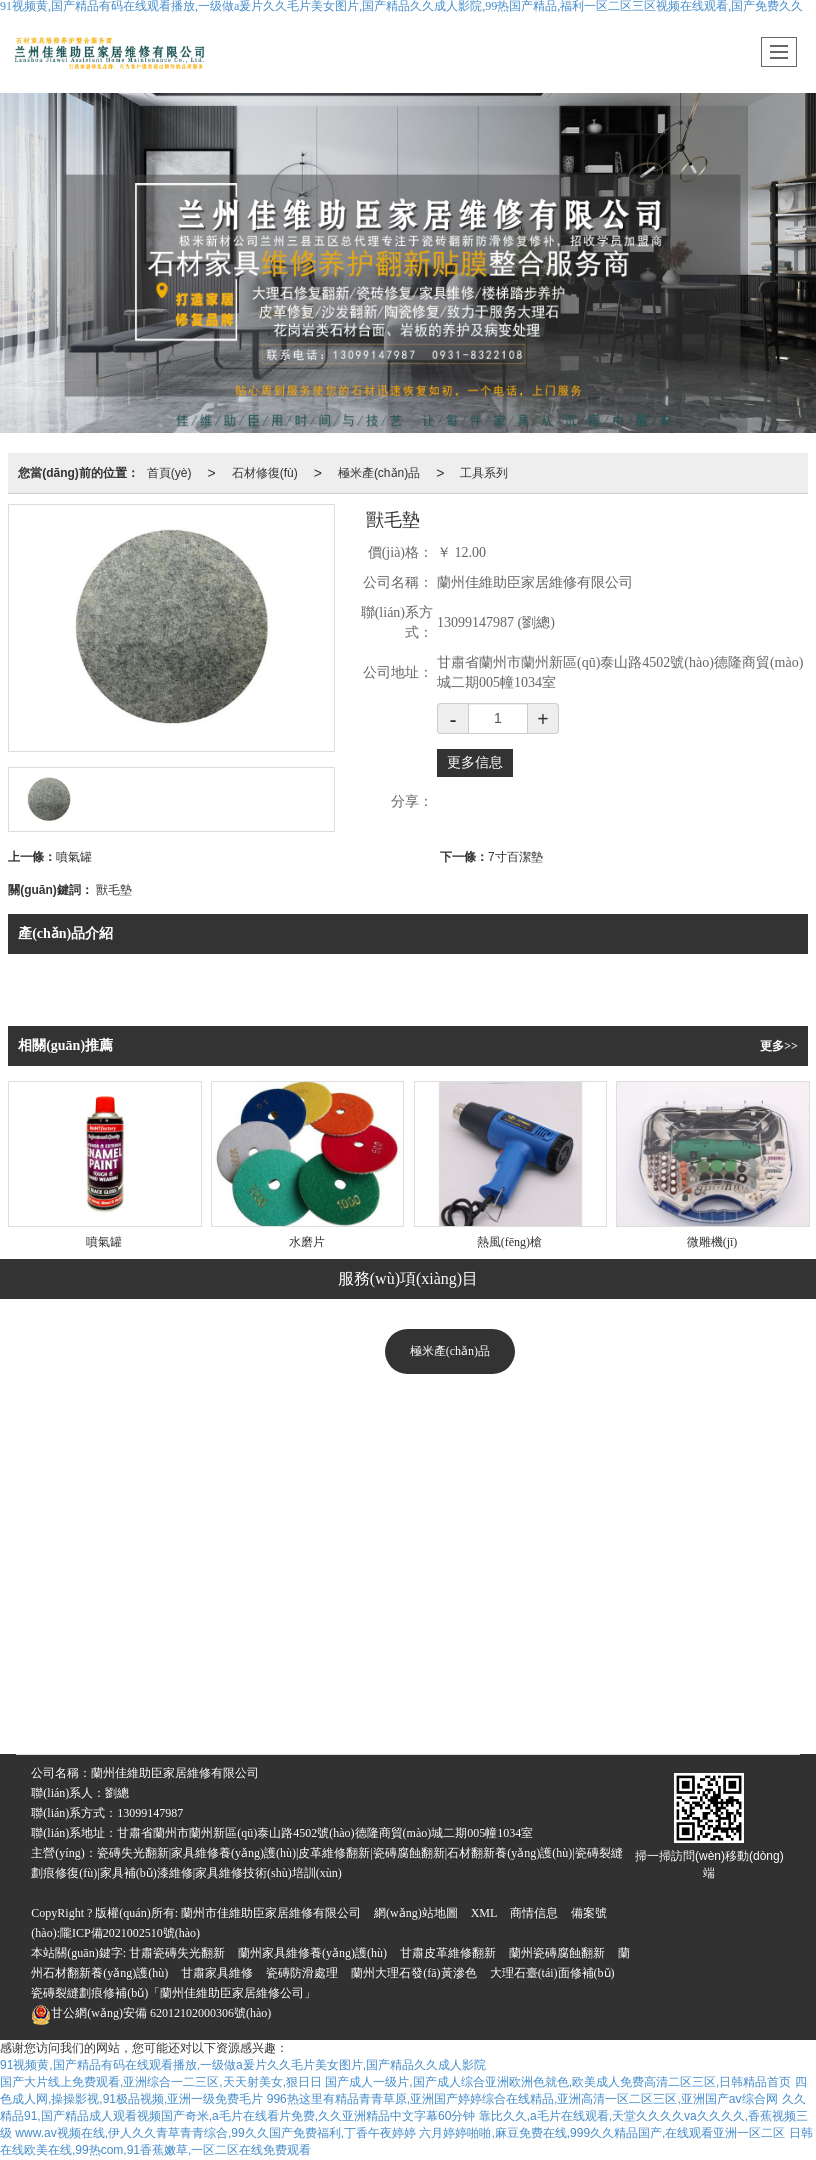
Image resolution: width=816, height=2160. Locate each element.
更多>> (779, 1046)
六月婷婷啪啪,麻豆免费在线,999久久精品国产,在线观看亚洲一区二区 (602, 2133)
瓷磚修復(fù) (218, 1651)
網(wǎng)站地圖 (416, 1913)
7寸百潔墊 (515, 857)
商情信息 (534, 1913)
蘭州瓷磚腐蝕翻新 (557, 1953)
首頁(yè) (169, 473)
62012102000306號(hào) (151, 2013)
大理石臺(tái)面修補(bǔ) (552, 1973)
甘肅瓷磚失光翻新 (177, 1953)
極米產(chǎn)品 (379, 473)
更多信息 (475, 762)
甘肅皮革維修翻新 (448, 1953)
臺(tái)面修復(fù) (709, 1651)
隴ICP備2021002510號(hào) (130, 1933)
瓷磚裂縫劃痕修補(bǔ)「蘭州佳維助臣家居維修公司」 (173, 1993)
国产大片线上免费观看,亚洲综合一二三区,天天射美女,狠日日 (161, 2082)
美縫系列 (450, 1551)
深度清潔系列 (450, 1501)
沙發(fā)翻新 (580, 1651)
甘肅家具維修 (217, 1973)
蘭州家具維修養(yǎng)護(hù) (312, 1953)
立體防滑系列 (450, 1601)
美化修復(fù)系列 (450, 1401)
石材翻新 (403, 1706)
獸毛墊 (114, 890)
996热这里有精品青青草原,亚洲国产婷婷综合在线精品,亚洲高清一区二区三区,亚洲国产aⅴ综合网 (523, 2099)
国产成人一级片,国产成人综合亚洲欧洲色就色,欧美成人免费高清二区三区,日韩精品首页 (558, 2082)
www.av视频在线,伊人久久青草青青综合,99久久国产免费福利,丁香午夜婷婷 (215, 2133)
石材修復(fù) (265, 473)
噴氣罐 (74, 857)
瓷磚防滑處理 (302, 1973)
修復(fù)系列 (450, 1451)
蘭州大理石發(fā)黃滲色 (413, 1973)
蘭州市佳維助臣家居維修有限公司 (271, 1913)
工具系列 (484, 473)
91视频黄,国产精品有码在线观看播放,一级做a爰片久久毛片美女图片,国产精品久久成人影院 (243, 2065)
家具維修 (328, 1651)
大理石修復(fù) (93, 1651)
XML (484, 1913)
